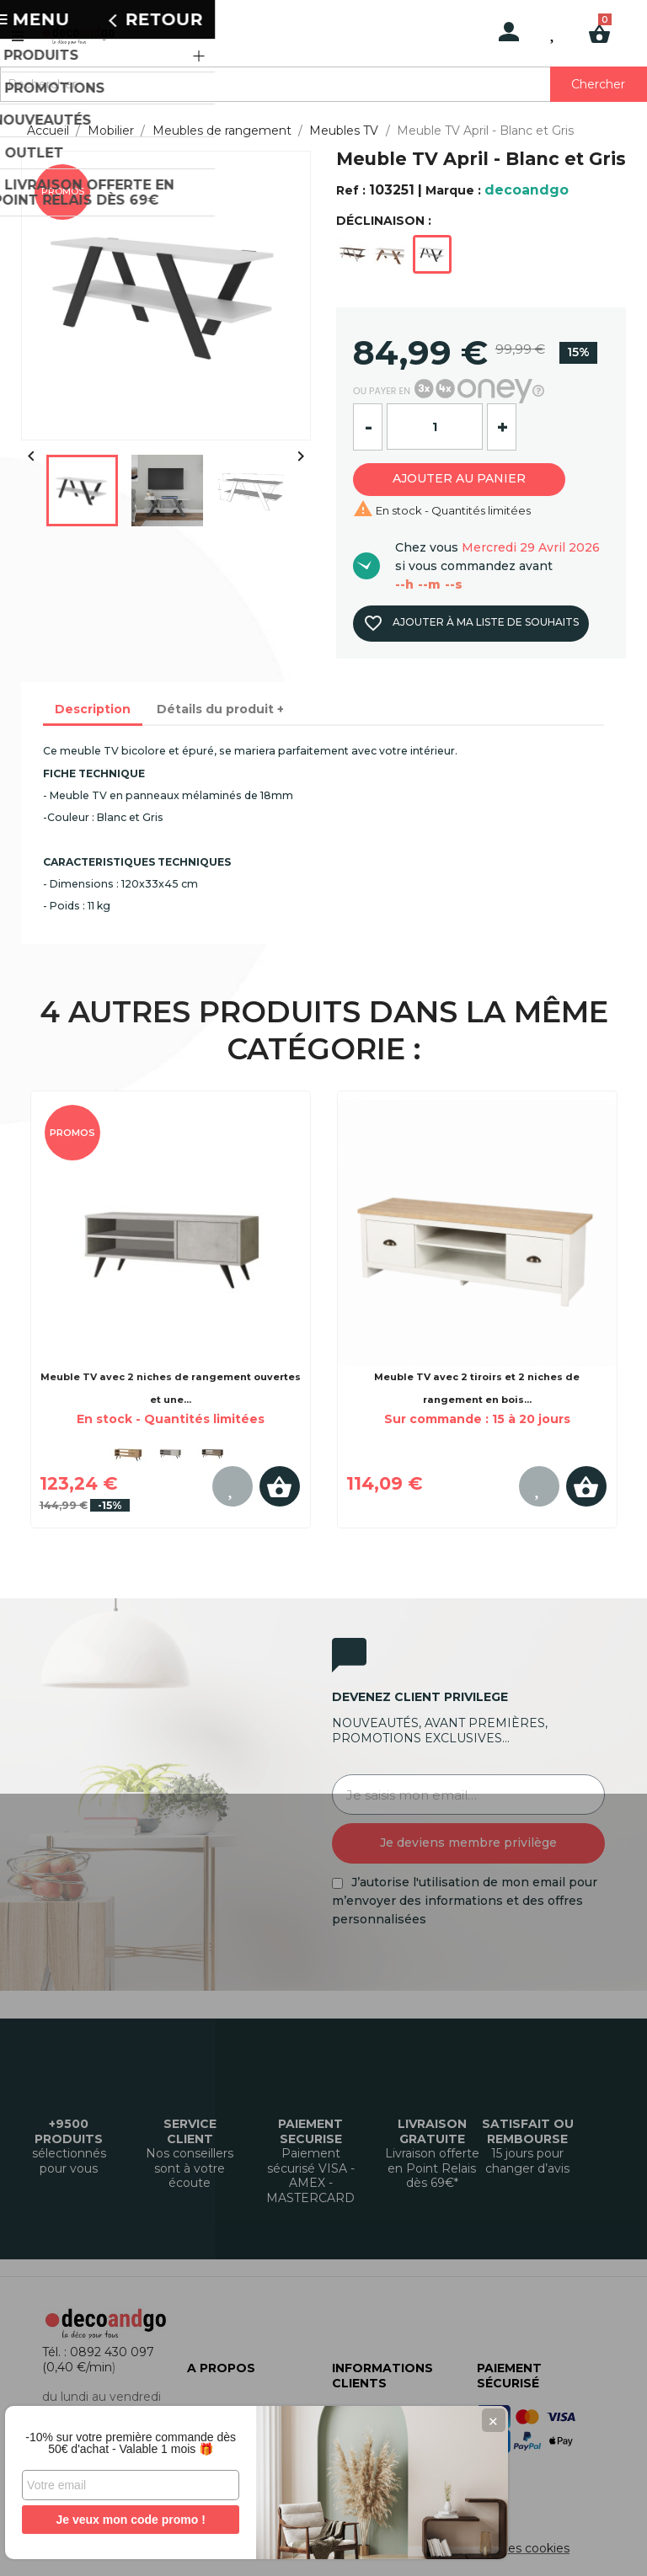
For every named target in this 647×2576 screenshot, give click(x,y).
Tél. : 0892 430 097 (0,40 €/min (98, 2359)
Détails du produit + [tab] (220, 709)
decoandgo (526, 190)
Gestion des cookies (510, 2548)
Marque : (453, 190)
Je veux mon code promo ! (126, 2519)
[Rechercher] (323, 84)
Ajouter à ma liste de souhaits (469, 623)
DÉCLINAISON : (383, 221)
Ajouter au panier (469, 478)
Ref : (351, 190)
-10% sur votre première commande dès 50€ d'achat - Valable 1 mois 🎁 (126, 2437)
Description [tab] (93, 709)
